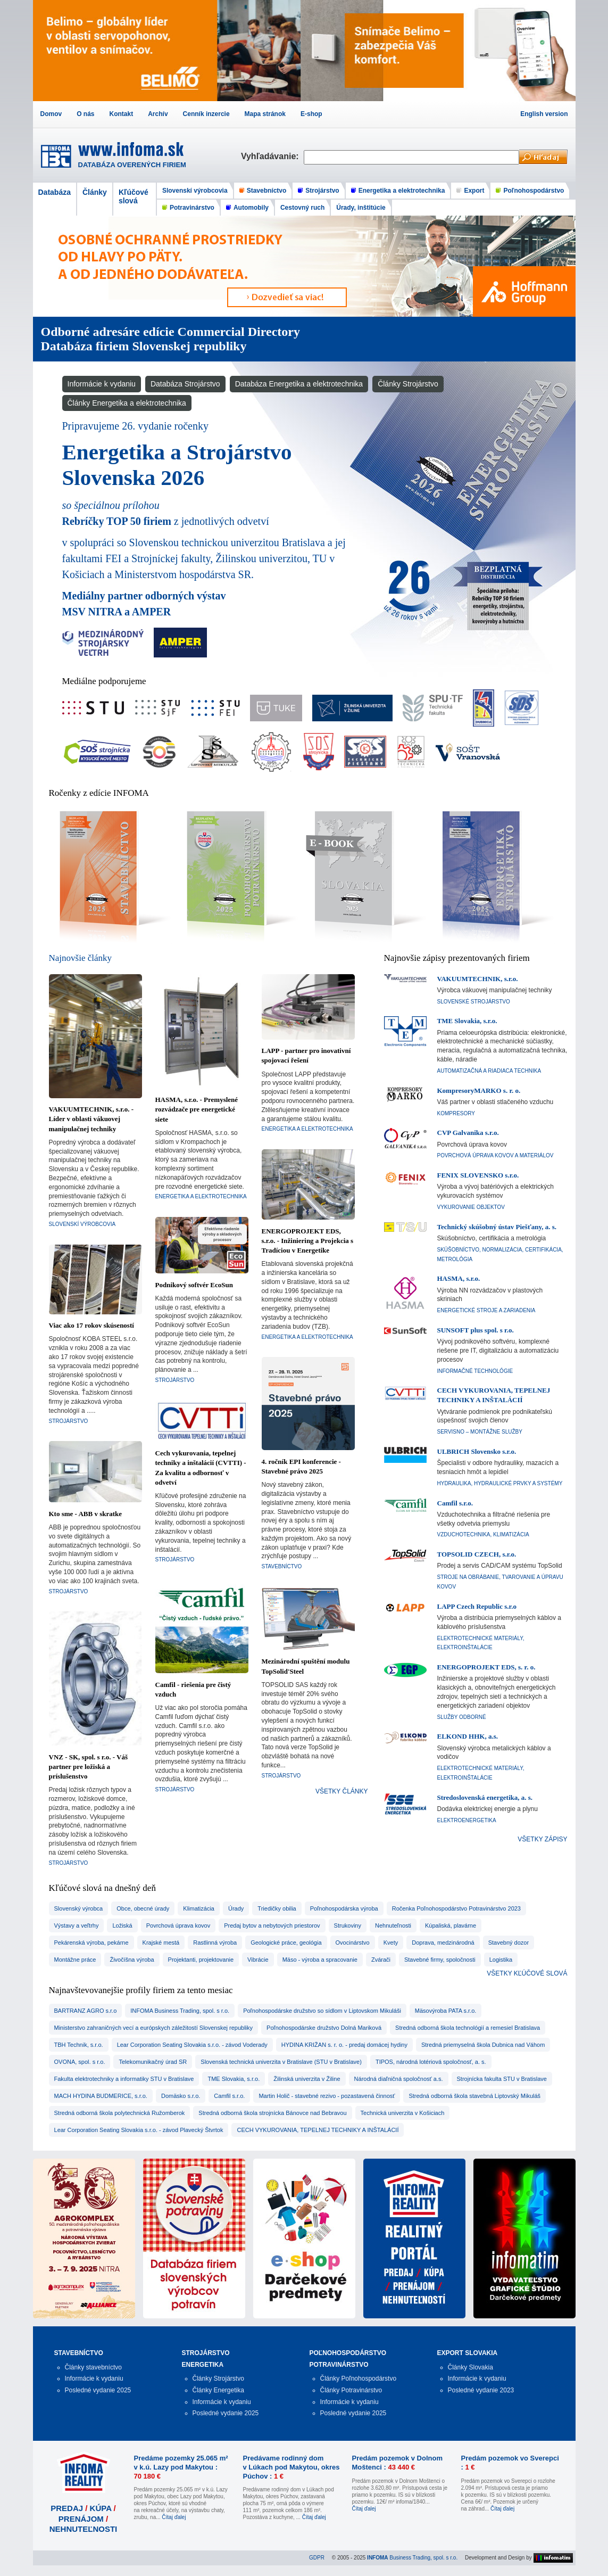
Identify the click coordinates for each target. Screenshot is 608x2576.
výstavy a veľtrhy (76, 1925)
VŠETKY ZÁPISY (542, 1839)
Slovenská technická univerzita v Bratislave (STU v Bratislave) (281, 2062)
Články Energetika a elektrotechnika (127, 403)
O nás (85, 114)
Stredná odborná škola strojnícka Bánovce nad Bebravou (272, 2113)
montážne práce (75, 1959)
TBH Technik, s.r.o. (78, 2045)
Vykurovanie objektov (471, 1207)
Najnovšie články (80, 958)
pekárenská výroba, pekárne (91, 1942)
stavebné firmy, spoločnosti (440, 1959)
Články (94, 192)
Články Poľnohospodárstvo (358, 2378)
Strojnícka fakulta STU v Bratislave (502, 2079)
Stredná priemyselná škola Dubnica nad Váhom (483, 2045)
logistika (500, 1959)
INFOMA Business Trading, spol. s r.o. (179, 2010)
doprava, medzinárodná (443, 1942)
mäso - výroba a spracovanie (319, 1959)
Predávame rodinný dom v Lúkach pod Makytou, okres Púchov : (291, 2467)
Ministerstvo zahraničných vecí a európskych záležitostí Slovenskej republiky (153, 2027)
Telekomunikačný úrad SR (153, 2062)
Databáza (54, 192)
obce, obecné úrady (142, 1908)
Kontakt (122, 114)
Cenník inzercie (206, 114)
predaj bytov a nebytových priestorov (272, 1925)
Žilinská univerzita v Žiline (306, 2079)
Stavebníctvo (267, 190)
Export (474, 190)
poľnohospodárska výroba (344, 1908)
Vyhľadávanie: (272, 156)
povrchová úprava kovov (178, 1925)
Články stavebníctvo (93, 2367)
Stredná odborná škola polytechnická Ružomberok (119, 2113)
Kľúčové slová (133, 196)
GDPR (316, 2558)
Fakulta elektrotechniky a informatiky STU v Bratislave (124, 2079)
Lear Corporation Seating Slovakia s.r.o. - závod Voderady (192, 2045)
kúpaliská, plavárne (450, 1925)
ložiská (122, 1925)
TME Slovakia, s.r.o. (467, 1021)
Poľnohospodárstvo (533, 190)
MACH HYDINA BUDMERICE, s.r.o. (100, 2096)
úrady (236, 1908)
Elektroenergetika (466, 1820)
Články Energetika (218, 2390)
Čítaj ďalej (174, 2517)
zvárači (380, 1959)
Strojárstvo (322, 190)
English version (544, 114)
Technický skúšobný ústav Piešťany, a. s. (496, 1227)
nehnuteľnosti (393, 1925)
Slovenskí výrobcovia (195, 190)
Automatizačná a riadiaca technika (489, 1071)
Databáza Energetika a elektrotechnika (299, 384)
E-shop (311, 114)
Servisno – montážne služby (479, 1432)
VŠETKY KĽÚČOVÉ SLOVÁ (527, 1973)
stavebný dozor (508, 1942)
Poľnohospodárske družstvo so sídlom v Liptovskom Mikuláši (322, 2010)
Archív (158, 114)
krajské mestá (161, 1942)
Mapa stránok (265, 114)
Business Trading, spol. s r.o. (412, 2558)
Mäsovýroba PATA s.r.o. (446, 2010)
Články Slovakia (470, 2367)
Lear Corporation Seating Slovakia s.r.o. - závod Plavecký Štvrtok (138, 2130)
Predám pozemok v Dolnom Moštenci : (397, 2462)
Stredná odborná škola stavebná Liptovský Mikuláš (474, 2096)
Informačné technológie (475, 1371)
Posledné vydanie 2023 (481, 2390)
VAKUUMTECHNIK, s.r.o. (477, 979)
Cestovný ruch (302, 207)
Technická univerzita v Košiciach (403, 2113)
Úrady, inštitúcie (360, 207)
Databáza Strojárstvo (185, 384)
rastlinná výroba (215, 1942)
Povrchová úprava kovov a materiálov (495, 1155)
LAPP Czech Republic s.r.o (477, 1606)
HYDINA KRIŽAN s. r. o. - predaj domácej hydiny (344, 2045)
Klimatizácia (198, 1908)
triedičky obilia (276, 1908)
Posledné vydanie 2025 (98, 2390)
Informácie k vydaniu (102, 384)
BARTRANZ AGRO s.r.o (85, 2010)
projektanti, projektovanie (201, 1959)
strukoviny (347, 1925)
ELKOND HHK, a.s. (467, 1736)
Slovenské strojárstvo (473, 1002)
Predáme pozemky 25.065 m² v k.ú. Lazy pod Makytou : (181, 2467)
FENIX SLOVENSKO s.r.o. (478, 1175)
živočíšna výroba (132, 1959)
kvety (391, 1942)
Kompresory (456, 1113)
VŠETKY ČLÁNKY (341, 1791)
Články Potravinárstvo (351, 2390)
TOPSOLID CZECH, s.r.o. (477, 1554)
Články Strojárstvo (408, 384)
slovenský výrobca (78, 1908)
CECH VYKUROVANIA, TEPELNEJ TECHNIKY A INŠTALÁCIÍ (317, 2130)
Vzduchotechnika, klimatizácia (483, 1534)
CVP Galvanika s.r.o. (468, 1133)
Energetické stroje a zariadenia (486, 1310)
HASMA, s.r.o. (458, 1278)
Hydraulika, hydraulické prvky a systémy (500, 1483)
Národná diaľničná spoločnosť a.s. (398, 2079)
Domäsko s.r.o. (180, 2096)
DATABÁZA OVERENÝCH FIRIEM (132, 165)
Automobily (251, 207)
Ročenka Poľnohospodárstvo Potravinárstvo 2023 (456, 1908)
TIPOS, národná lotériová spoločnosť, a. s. (431, 2062)
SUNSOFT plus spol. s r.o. (475, 1330)
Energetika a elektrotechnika (402, 190)
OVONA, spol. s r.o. (79, 2062)
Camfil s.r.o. (455, 1503)
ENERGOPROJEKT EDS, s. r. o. (486, 1667)
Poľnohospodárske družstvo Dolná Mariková (323, 2027)
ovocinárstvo (353, 1942)
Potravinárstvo (192, 207)
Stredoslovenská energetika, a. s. (485, 1797)
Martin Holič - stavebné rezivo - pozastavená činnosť (327, 2096)
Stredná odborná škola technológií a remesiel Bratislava (467, 2027)
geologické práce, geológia (286, 1942)
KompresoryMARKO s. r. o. (479, 1090)
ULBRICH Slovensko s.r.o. (477, 1451)
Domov (51, 114)
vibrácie (258, 1959)
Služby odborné (461, 1717)
